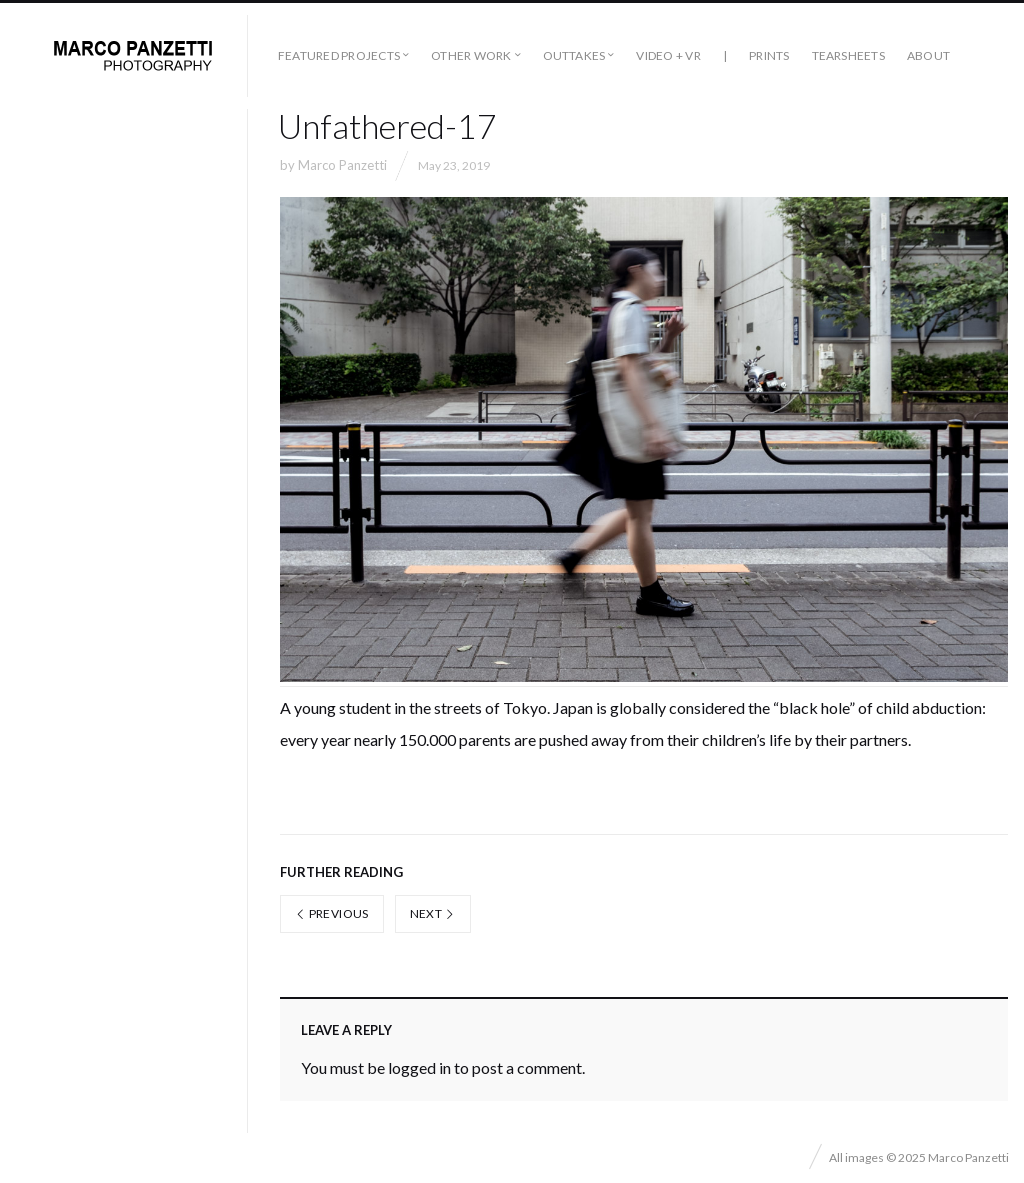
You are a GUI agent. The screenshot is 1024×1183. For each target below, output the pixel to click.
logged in (419, 1067)
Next (433, 913)
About (928, 55)
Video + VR (668, 55)
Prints (769, 55)
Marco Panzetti (342, 165)
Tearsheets (848, 55)
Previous (332, 913)
